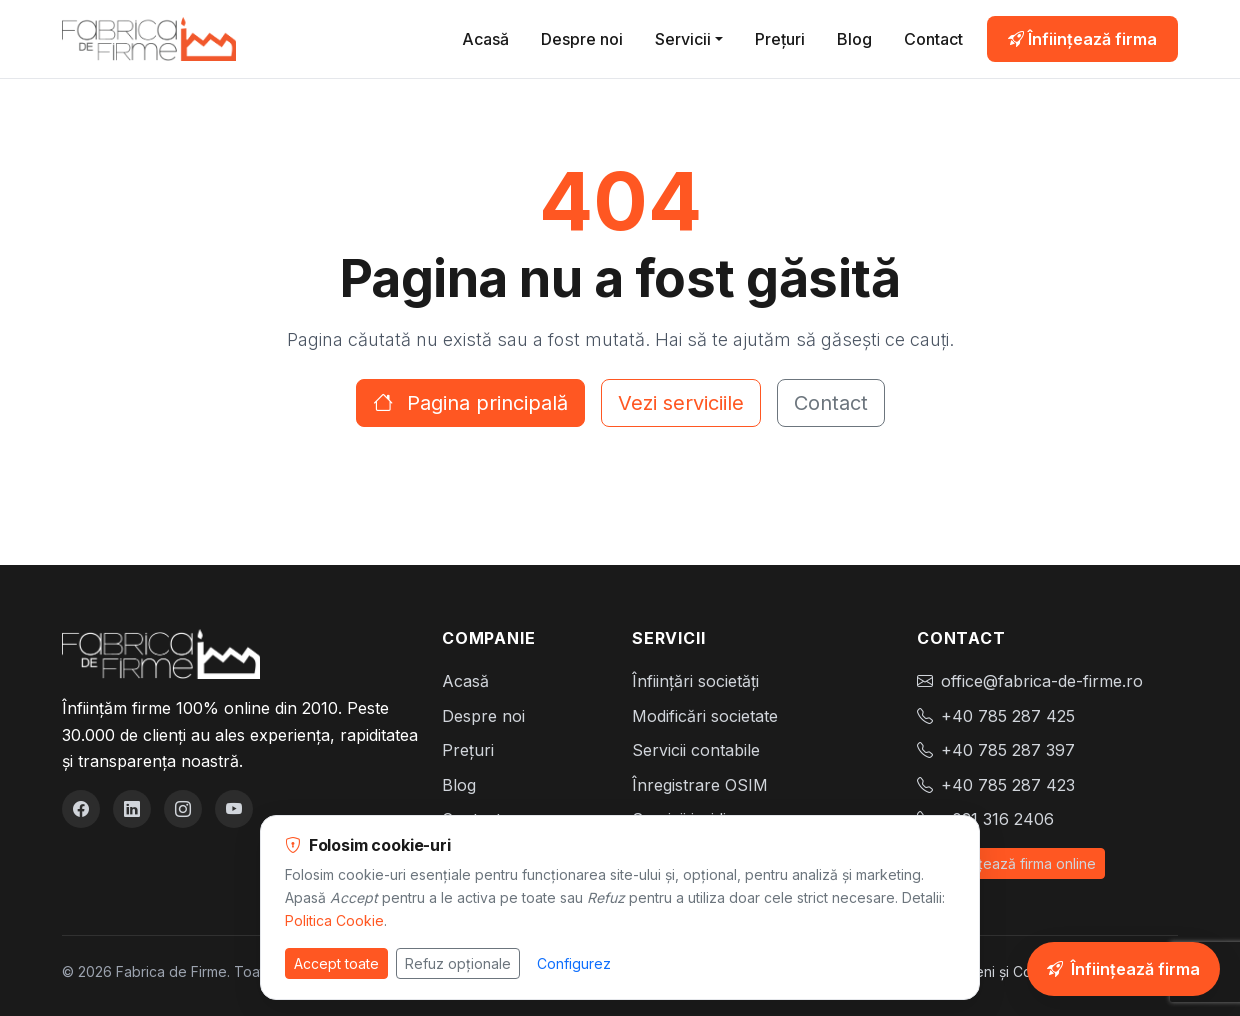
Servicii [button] (683, 39)
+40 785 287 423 (1008, 785)
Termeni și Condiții (1002, 971)
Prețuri (780, 39)
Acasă (485, 39)
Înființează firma (1082, 39)
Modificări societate (705, 716)
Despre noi (582, 39)
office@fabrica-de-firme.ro (1042, 681)
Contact (933, 39)
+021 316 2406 (997, 819)
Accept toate (336, 963)
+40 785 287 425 (1008, 716)
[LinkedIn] (132, 809)
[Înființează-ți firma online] (1123, 969)
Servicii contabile (696, 750)
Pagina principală (470, 403)
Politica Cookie (334, 920)
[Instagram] (183, 809)
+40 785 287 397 (1008, 750)
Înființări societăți (695, 681)
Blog (854, 39)
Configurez (574, 963)
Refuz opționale (458, 963)
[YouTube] (234, 809)
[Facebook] (81, 809)
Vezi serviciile (681, 403)
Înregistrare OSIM (700, 785)
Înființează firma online (1011, 863)
